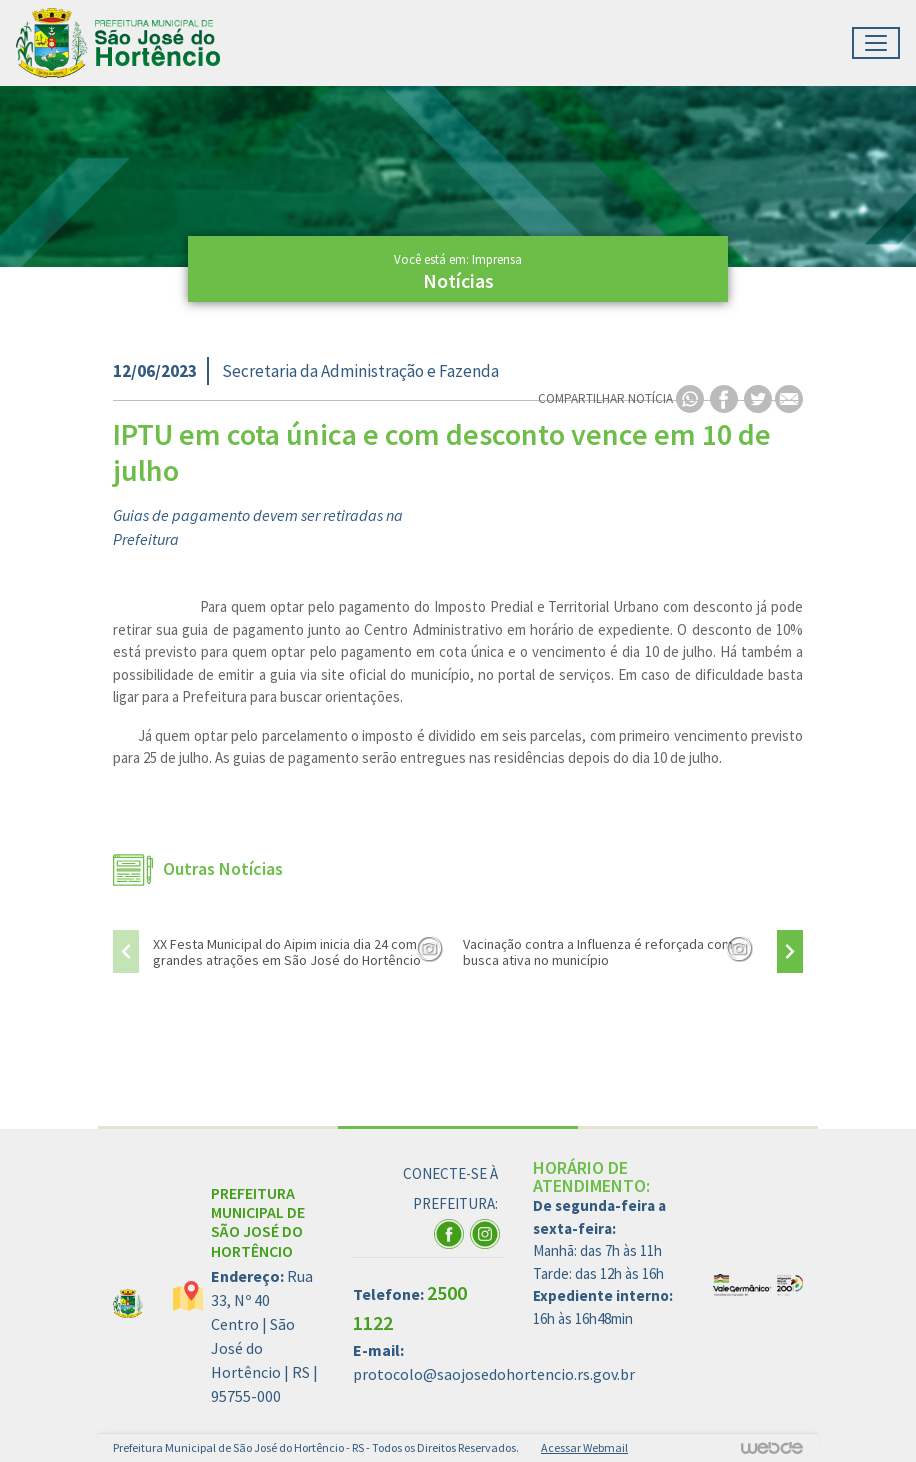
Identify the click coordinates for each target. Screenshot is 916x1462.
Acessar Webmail (584, 1447)
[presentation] (126, 951)
